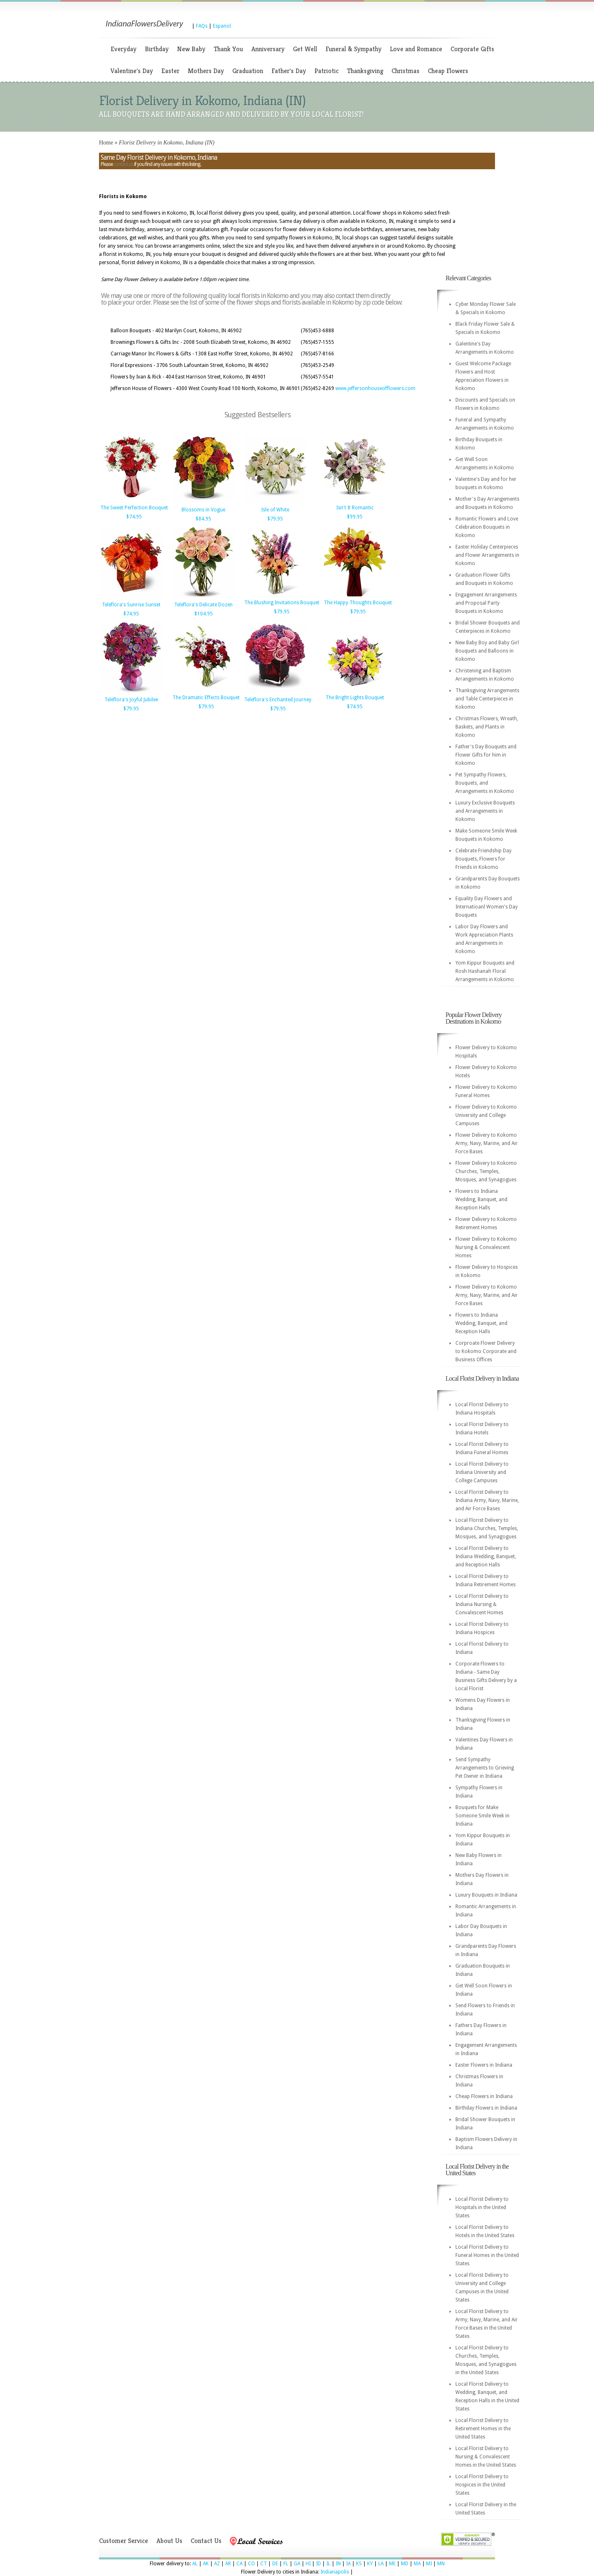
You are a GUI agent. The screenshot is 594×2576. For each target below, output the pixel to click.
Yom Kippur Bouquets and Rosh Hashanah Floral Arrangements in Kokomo (484, 971)
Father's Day (288, 70)
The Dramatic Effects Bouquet (206, 697)
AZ (217, 2564)
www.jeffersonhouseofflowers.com (375, 388)
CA (239, 2564)
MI (429, 2564)
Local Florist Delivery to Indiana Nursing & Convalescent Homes (482, 1604)
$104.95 (203, 614)
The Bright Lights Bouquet (354, 697)
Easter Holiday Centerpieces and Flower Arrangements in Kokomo (487, 555)
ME (392, 2564)
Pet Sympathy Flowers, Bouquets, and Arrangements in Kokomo (484, 783)
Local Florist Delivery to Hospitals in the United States (482, 2207)
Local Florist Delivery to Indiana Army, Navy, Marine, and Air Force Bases (487, 1500)
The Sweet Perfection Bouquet (134, 508)
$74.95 (134, 517)
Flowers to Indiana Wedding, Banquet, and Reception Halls (481, 1199)
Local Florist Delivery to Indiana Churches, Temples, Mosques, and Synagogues (486, 1528)
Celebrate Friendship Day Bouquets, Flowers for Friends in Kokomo (483, 859)
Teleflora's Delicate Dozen (203, 605)
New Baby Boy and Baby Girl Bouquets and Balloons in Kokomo (487, 651)
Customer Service (123, 2540)
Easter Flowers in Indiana (483, 2065)
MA (417, 2564)
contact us (123, 164)
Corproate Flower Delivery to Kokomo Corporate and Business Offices (485, 1351)
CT (263, 2564)
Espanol (222, 26)
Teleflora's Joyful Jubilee (131, 700)
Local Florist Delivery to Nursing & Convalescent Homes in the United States (485, 2457)
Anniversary (268, 49)
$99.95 (355, 517)
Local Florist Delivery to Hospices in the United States (482, 2485)
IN (338, 2564)
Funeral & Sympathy (353, 49)
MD (404, 2564)
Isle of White (275, 510)
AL (195, 2564)
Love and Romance (416, 49)
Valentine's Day (132, 70)
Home (106, 143)
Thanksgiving (365, 70)
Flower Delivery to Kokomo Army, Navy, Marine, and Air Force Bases (486, 1143)
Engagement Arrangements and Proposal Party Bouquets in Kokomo (486, 603)
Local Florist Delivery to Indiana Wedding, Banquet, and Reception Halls (485, 1556)
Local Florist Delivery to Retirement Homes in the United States (483, 2429)
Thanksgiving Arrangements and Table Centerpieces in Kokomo (487, 699)
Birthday (157, 49)
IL (328, 2564)
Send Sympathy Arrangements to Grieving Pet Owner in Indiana (484, 1768)
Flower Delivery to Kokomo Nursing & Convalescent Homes (486, 1247)
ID (318, 2564)
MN (441, 2564)
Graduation (247, 70)
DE (275, 2564)
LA (381, 2564)
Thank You (228, 49)
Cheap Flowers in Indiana (484, 2096)
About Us (169, 2540)
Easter (170, 70)
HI (308, 2564)
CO (251, 2564)
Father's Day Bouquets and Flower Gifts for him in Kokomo (485, 755)
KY (370, 2564)
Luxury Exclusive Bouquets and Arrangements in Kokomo (485, 811)
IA (348, 2564)
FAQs (201, 26)
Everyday (124, 49)
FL (285, 2564)
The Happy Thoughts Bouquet (358, 603)
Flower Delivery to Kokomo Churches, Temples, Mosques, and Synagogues (486, 1171)
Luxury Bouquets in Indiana (486, 1895)
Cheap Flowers (448, 70)
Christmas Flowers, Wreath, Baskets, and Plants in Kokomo (486, 727)
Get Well (305, 49)
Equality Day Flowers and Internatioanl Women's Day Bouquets (486, 907)
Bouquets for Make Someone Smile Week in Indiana (482, 1816)
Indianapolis (335, 2572)
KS (359, 2564)
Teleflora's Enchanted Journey (277, 700)
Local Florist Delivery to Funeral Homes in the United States (487, 2255)
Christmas (405, 70)
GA (297, 2564)
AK (206, 2564)
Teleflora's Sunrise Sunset (131, 605)
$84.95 (203, 519)
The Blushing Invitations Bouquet (281, 603)
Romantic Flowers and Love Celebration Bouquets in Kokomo (486, 527)
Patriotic (326, 70)
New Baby (191, 49)
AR (228, 2564)
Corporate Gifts (472, 49)
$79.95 (275, 519)
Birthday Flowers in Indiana (486, 2108)
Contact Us (206, 2540)
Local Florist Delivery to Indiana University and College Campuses (482, 1472)
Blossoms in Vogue (203, 510)
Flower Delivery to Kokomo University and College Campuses (486, 1115)
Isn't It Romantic (355, 508)
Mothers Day (206, 70)
